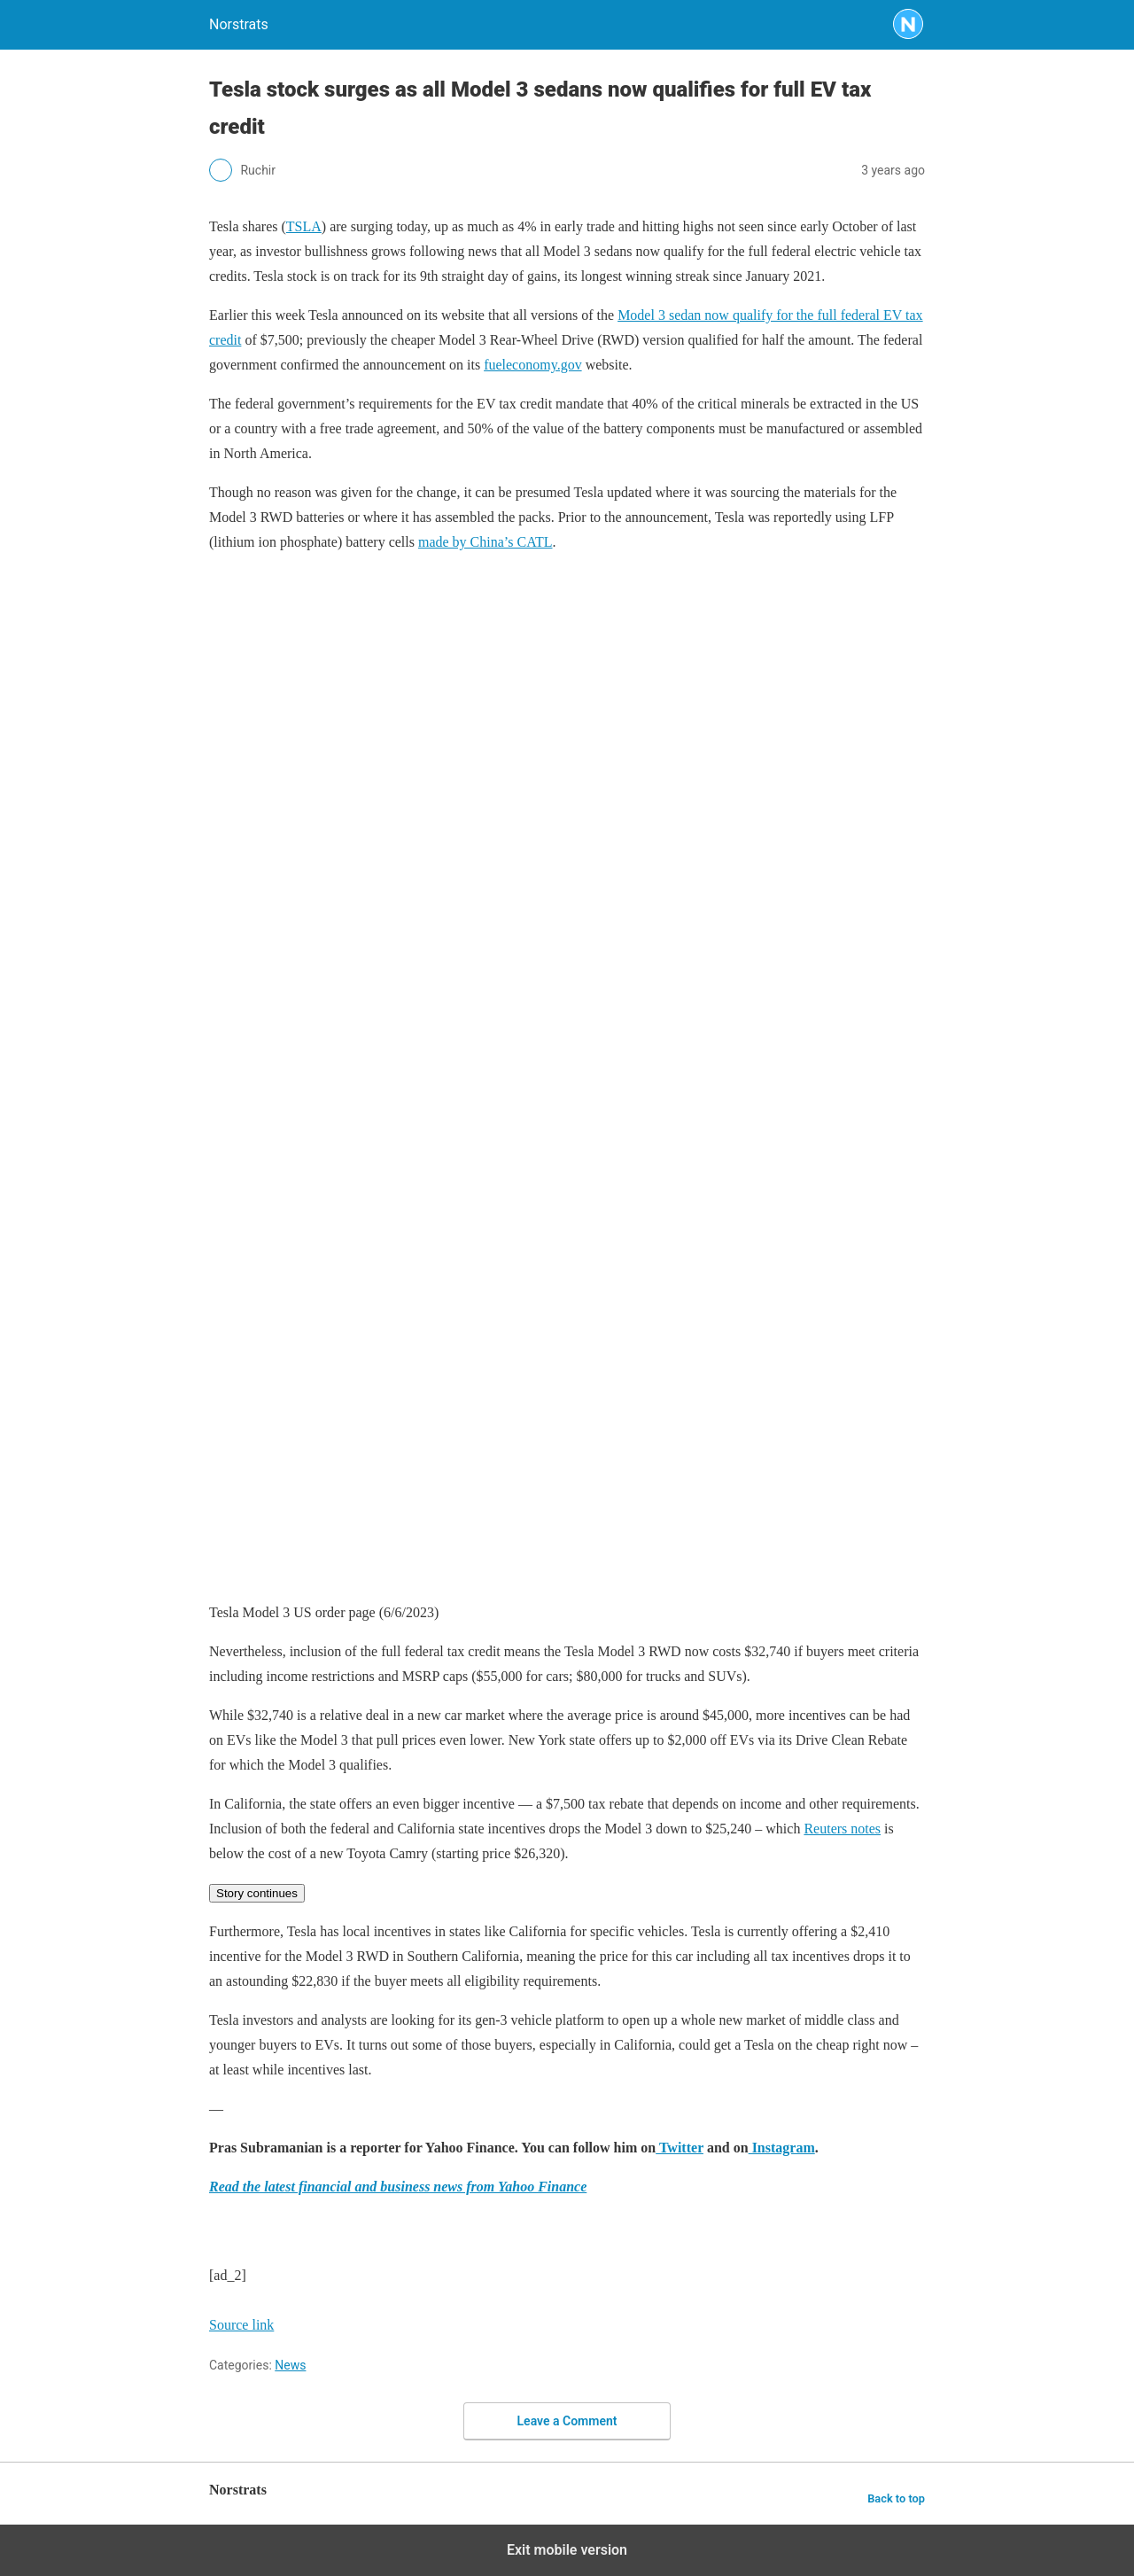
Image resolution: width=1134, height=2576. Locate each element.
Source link (241, 2324)
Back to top (896, 2498)
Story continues (257, 1893)
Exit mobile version (567, 2549)
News (290, 2365)
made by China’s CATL (485, 541)
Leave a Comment (567, 2421)
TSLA (304, 226)
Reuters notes (842, 1828)
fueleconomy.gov (532, 364)
